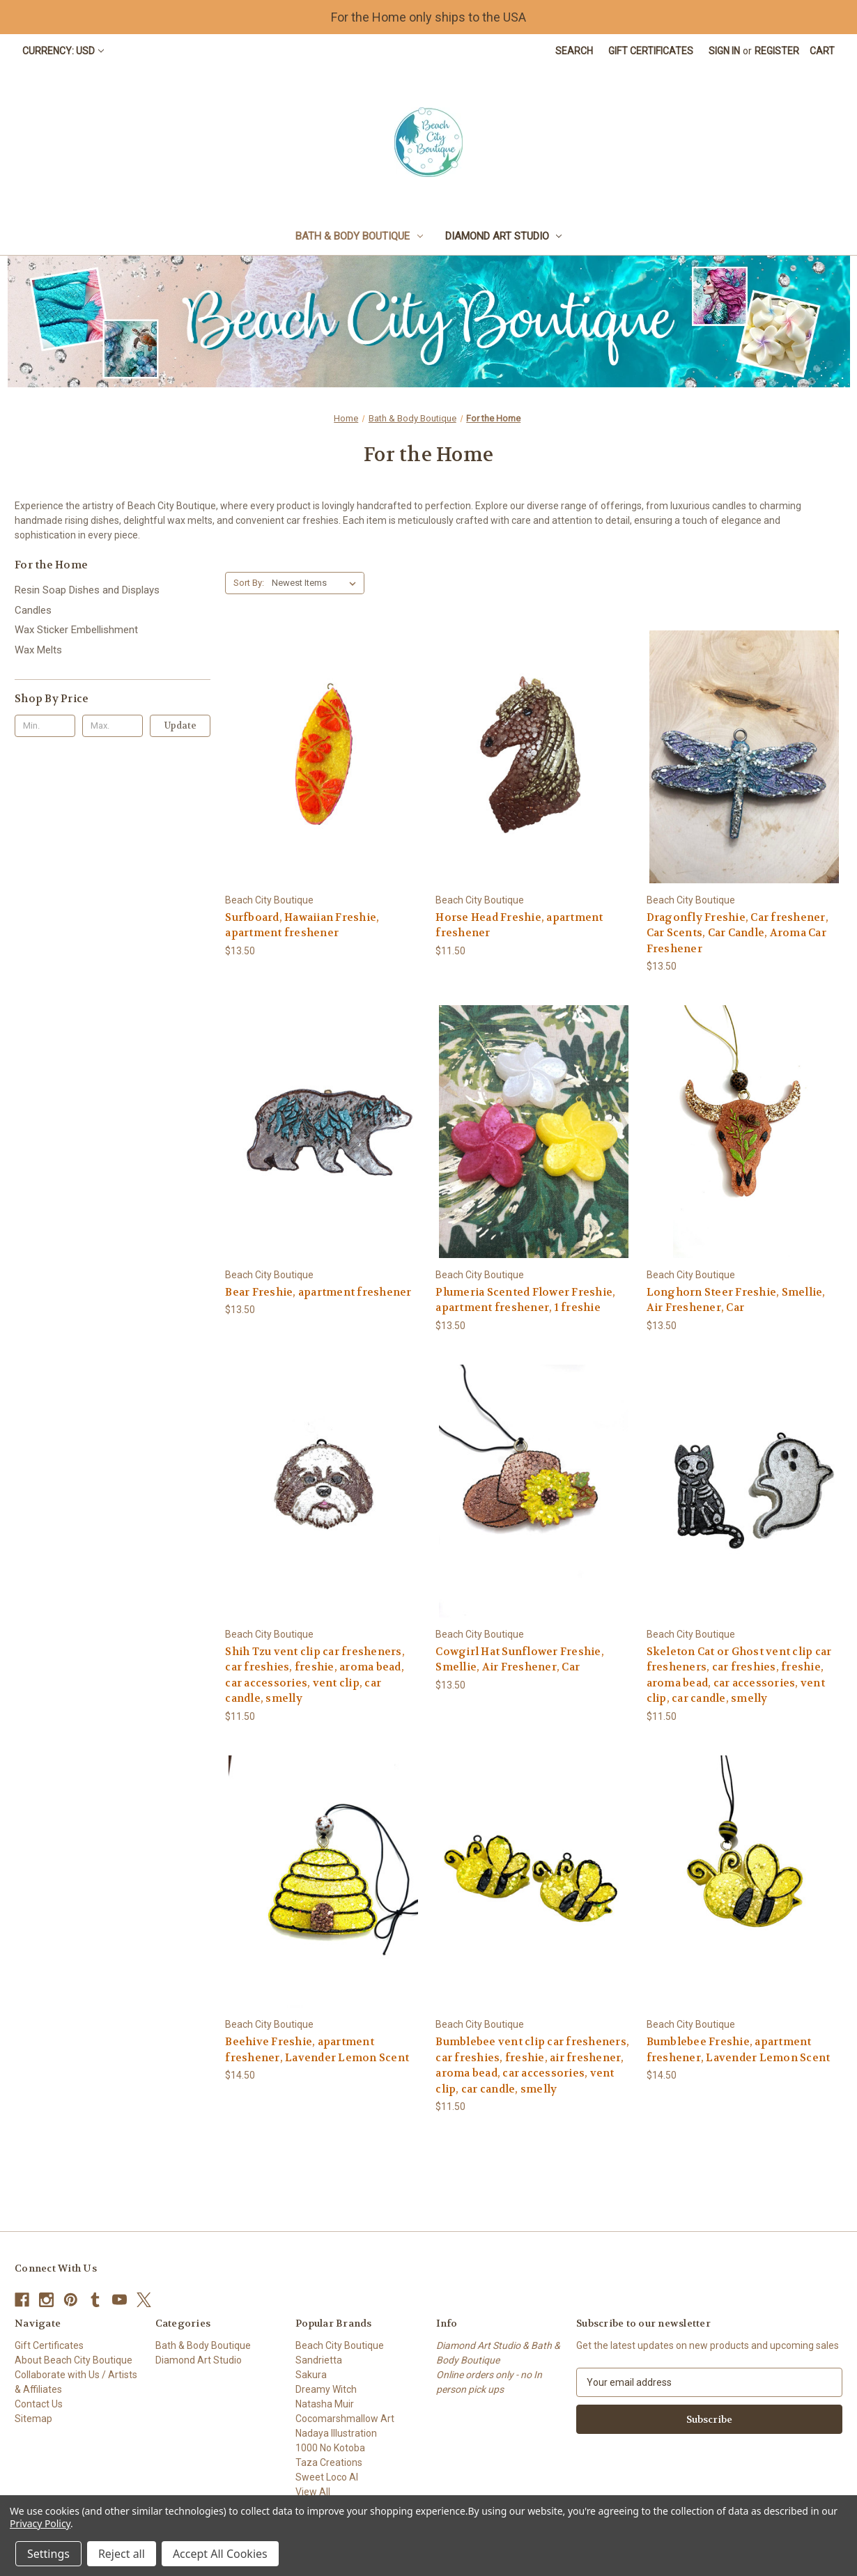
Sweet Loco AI (326, 2477)
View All (312, 2491)
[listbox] (317, 583)
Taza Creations (328, 2462)
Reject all (121, 2553)
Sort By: (248, 582)
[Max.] (112, 726)
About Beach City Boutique (73, 2360)
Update (180, 725)
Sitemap (33, 2418)
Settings (48, 2553)
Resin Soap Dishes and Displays (87, 590)
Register (777, 50)
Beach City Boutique (339, 2345)
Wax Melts (38, 650)
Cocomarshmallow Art (344, 2418)
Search (574, 50)
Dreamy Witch (326, 2389)
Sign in (724, 50)
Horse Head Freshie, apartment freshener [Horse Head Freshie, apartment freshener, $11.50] (519, 925)
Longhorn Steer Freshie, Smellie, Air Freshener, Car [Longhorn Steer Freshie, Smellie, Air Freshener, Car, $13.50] (736, 1300)
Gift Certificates (650, 50)
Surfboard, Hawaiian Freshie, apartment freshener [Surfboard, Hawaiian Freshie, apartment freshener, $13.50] (302, 925)
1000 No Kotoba (330, 2447)
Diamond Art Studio (503, 236)
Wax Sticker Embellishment (76, 629)
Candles (33, 610)
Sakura (311, 2374)
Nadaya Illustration (336, 2433)
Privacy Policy (40, 2523)
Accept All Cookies (220, 2553)
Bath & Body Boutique (359, 236)
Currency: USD (63, 50)
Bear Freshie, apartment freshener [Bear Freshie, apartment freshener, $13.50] (318, 1292)
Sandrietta (318, 2360)
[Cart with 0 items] (822, 51)
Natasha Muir (324, 2404)
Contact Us (39, 2404)
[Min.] (45, 726)
